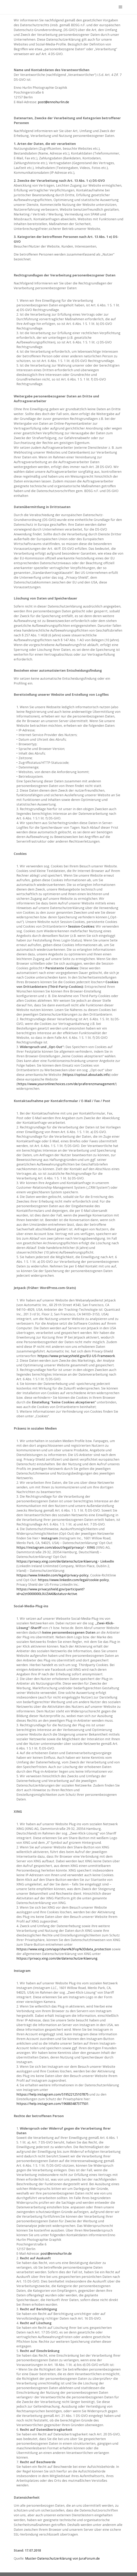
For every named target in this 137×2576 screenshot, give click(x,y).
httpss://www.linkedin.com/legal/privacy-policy (52, 1575)
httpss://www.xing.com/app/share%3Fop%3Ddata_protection (63, 1949)
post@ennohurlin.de (53, 102)
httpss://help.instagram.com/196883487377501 (52, 2103)
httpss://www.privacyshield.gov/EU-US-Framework (76, 1356)
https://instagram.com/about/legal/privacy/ (50, 1547)
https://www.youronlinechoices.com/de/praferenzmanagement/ (66, 1084)
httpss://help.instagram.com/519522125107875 (52, 2094)
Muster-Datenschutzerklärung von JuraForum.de (62, 2558)
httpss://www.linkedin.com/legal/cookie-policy (73, 1580)
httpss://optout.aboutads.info (86, 1074)
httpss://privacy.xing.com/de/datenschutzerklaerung (56, 1561)
